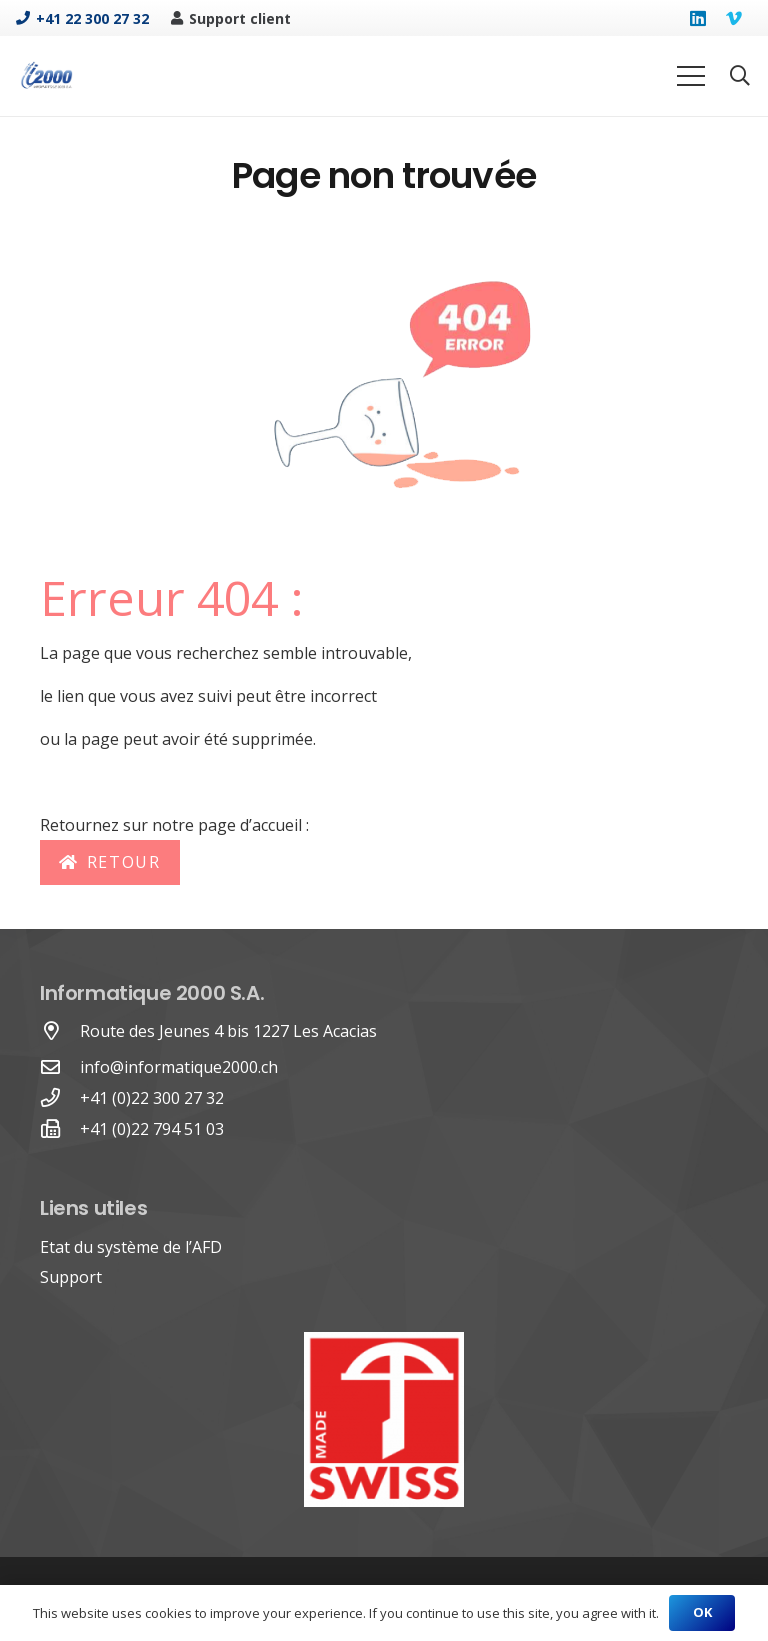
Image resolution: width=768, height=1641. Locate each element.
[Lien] (46, 76)
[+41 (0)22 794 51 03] (60, 1129)
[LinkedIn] (698, 18)
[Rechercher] (740, 76)
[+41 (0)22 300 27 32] (60, 1098)
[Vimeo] (734, 18)
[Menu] (691, 76)
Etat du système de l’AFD (131, 1247)
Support (71, 1277)
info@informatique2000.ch (179, 1067)
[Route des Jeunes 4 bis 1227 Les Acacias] (60, 1031)
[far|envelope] (60, 1067)
